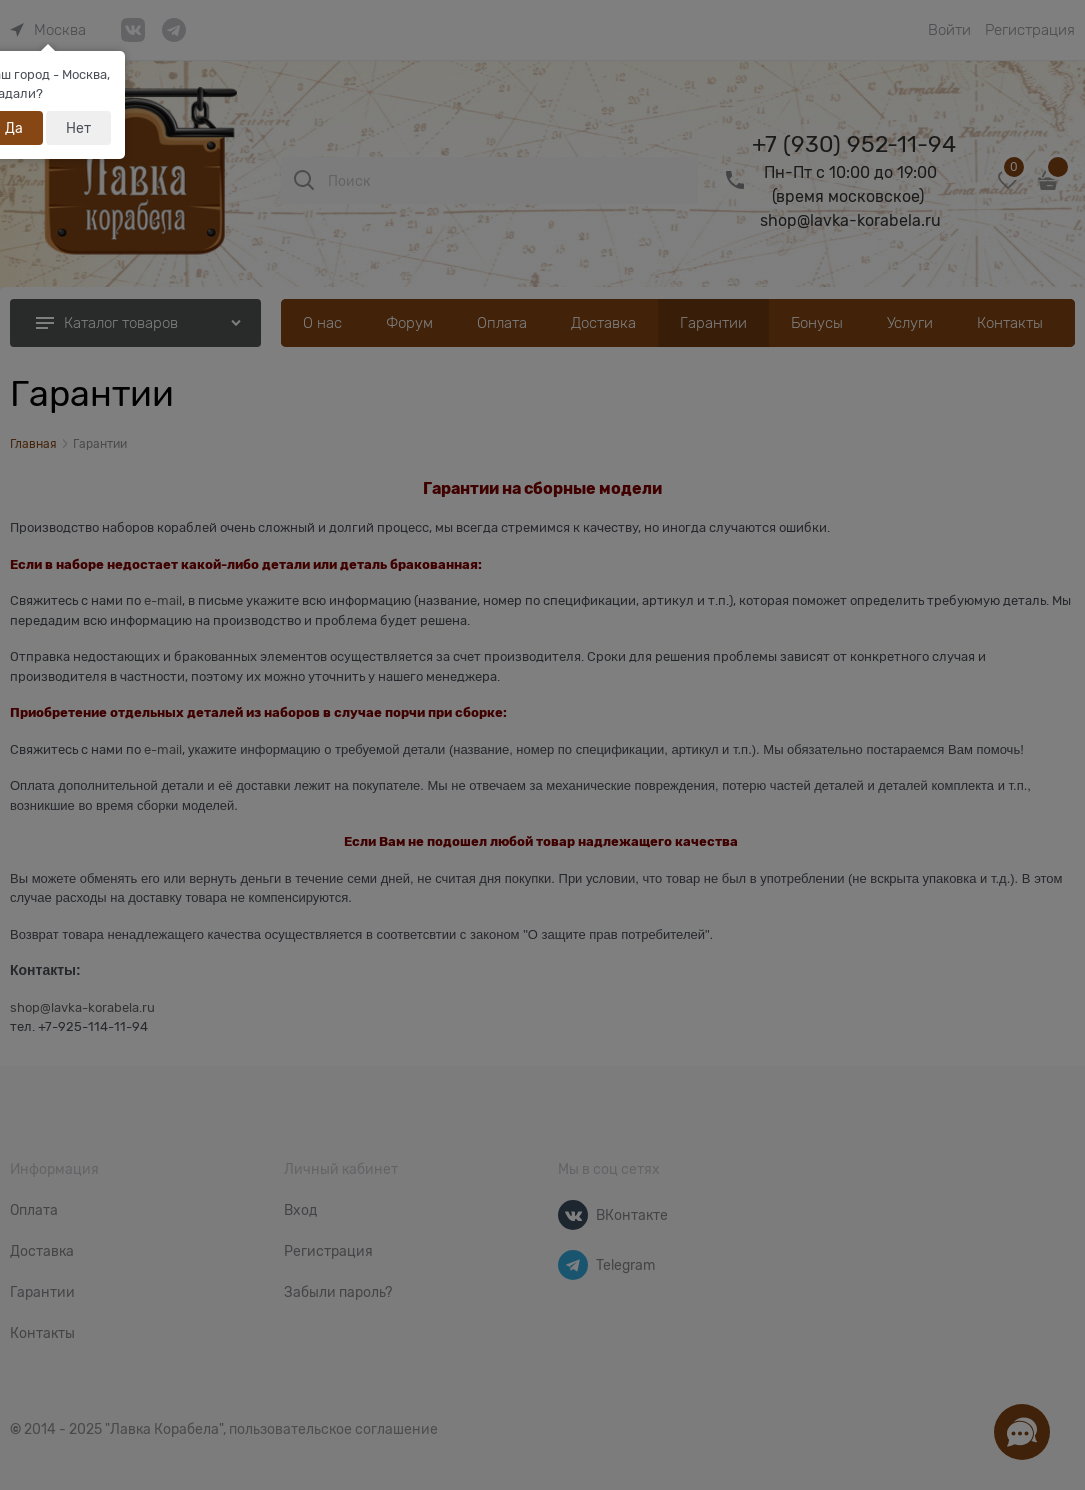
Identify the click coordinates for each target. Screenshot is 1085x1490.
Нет (78, 128)
